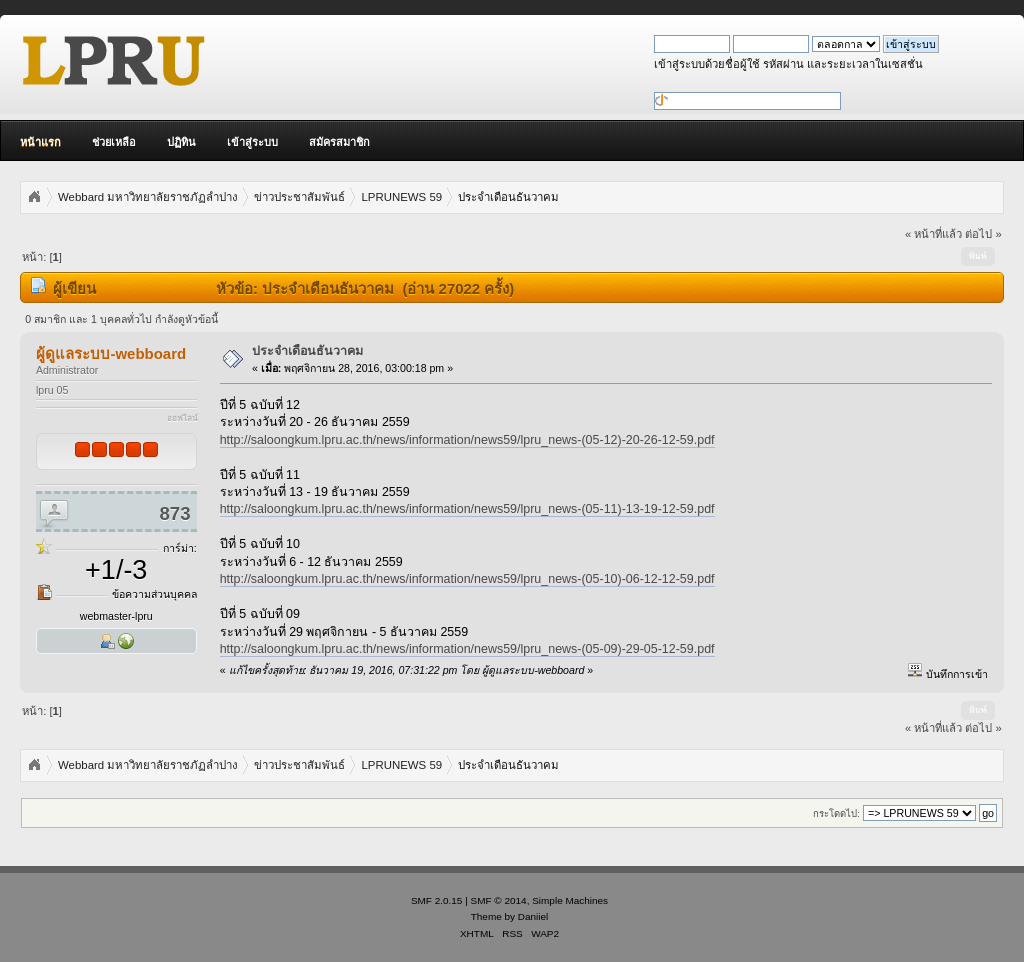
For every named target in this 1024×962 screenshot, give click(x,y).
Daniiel (533, 916)
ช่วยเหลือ (114, 142)
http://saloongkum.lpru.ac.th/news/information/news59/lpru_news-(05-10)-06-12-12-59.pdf (467, 579)
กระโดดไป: (836, 813)
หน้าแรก (40, 142)
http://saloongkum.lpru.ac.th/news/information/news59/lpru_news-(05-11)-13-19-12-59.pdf (467, 509)
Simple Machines (570, 900)
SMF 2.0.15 (437, 900)
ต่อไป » (983, 234)
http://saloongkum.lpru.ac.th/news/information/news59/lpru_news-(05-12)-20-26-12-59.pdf (467, 440)
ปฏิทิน (181, 142)
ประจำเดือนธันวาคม (307, 351)
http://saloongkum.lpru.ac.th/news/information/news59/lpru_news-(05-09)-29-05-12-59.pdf (467, 649)
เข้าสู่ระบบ (252, 142)
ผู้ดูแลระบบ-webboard (111, 353)
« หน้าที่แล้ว (933, 234)
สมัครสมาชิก (339, 142)
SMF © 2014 (499, 900)
